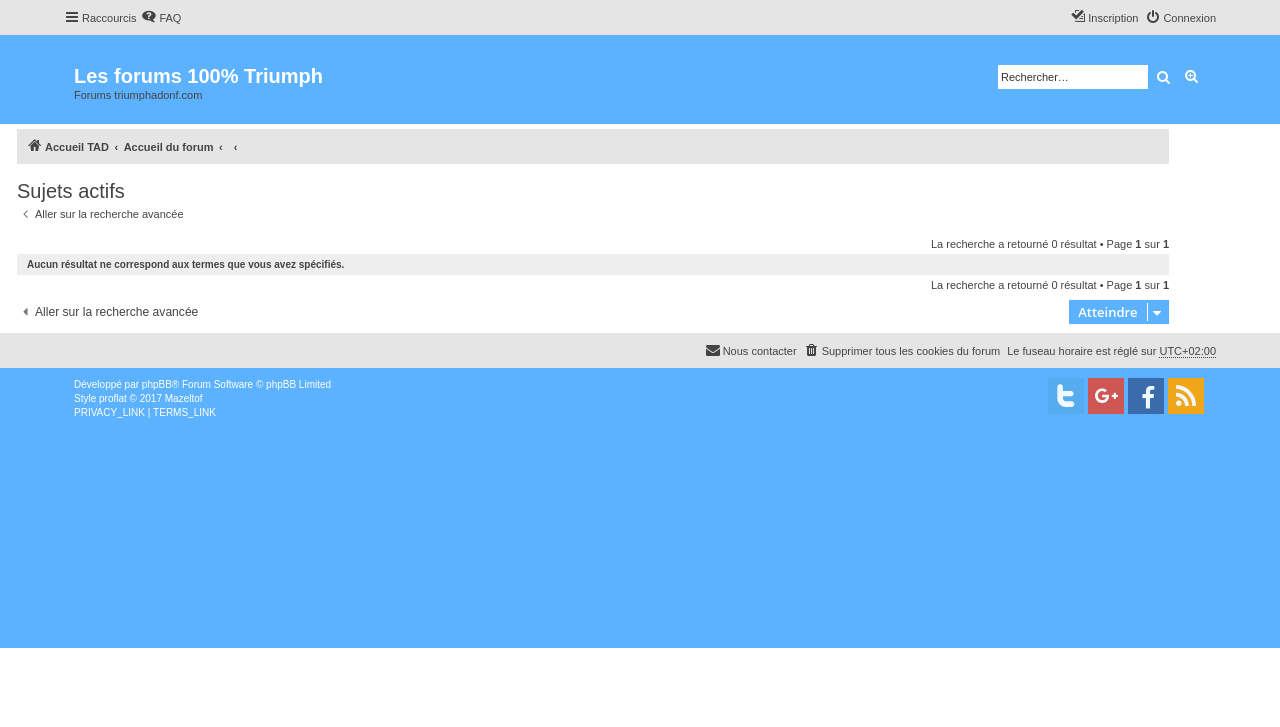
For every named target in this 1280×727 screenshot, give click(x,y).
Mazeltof (184, 398)
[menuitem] (161, 18)
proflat (113, 398)
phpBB (157, 384)
